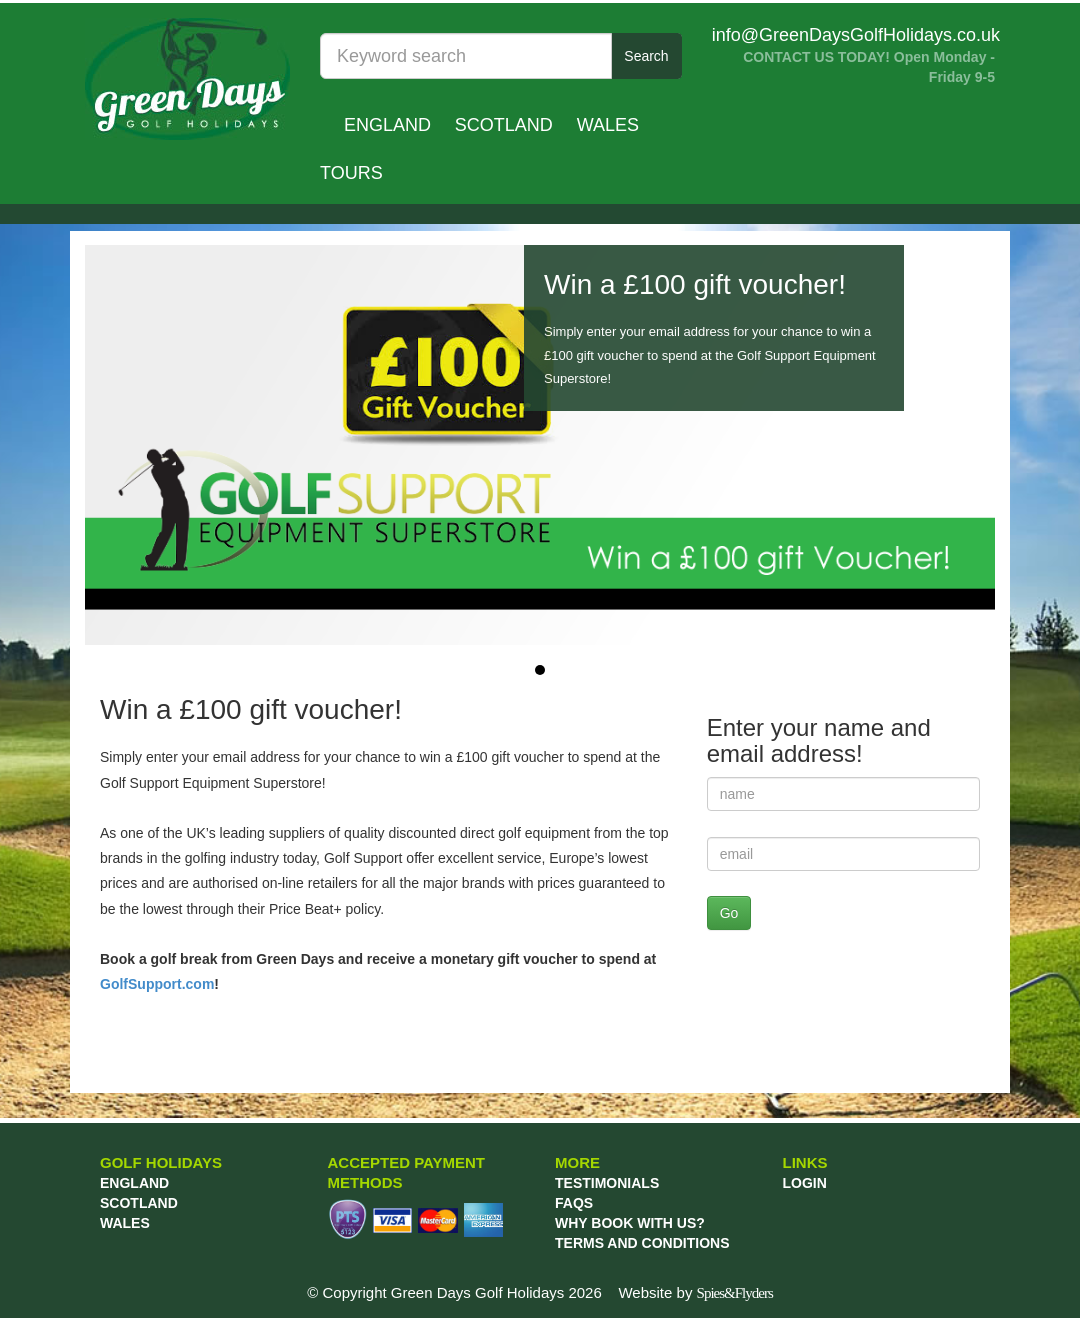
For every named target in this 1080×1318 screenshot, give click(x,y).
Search (646, 56)
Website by (695, 1292)
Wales (608, 125)
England (387, 125)
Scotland (504, 125)
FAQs (574, 1203)
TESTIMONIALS (607, 1183)
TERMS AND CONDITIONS (642, 1243)
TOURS (351, 173)
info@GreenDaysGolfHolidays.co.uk (856, 35)
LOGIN (805, 1183)
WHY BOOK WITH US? (630, 1223)
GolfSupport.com (157, 984)
